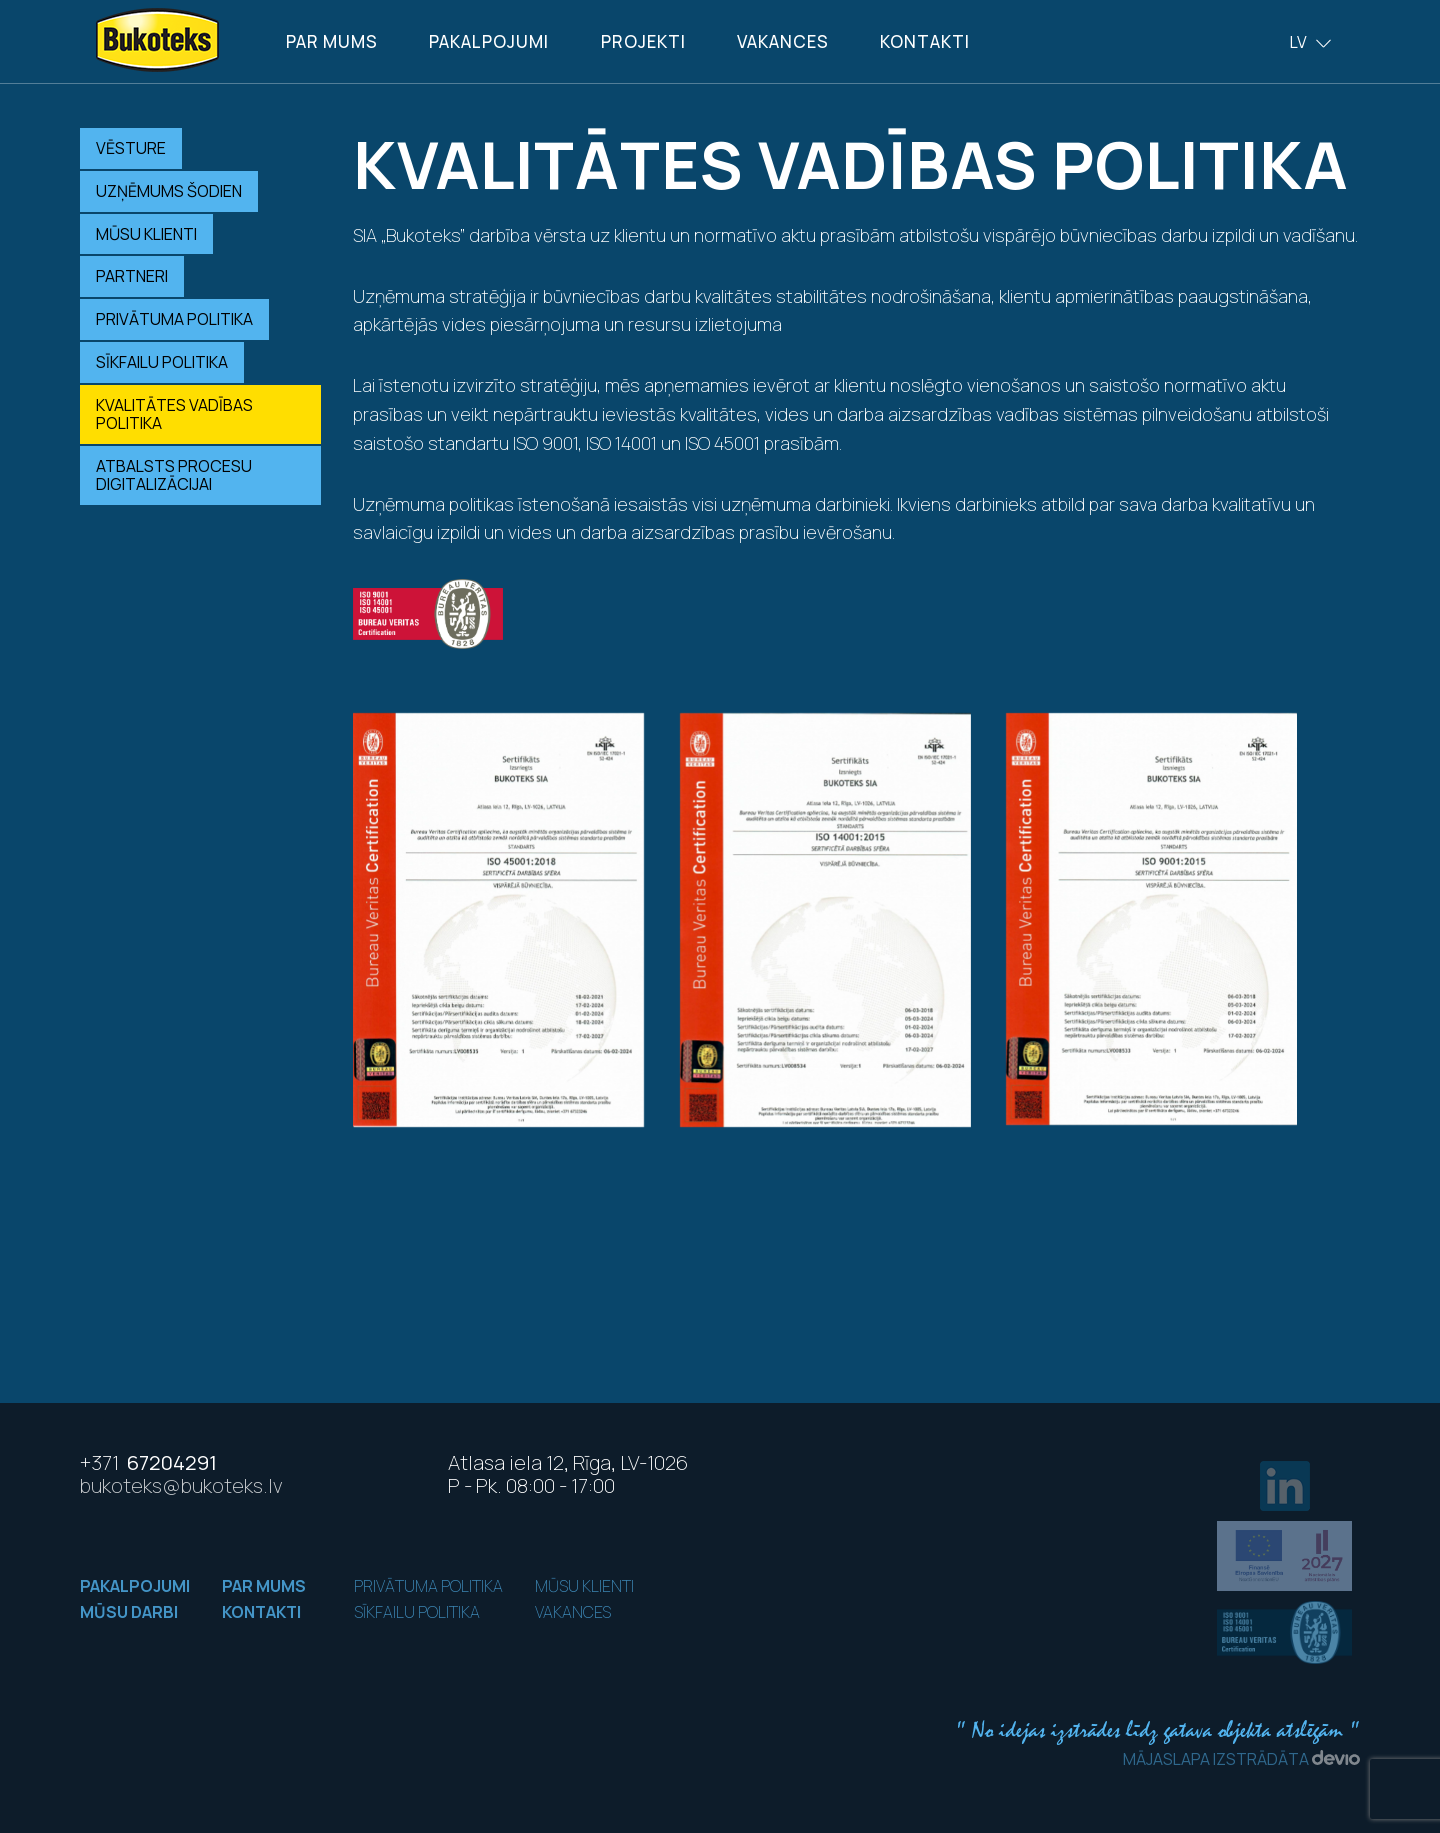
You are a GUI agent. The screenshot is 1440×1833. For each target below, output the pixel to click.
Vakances (783, 41)
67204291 (148, 1462)
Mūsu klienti (146, 234)
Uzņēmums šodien (169, 191)
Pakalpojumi (489, 41)
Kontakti (925, 41)
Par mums (332, 41)
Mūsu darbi (129, 1612)
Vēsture (131, 148)
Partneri (132, 276)
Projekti (643, 41)
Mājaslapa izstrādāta (1241, 1759)
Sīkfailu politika (162, 362)
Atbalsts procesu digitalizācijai (174, 475)
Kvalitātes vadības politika (174, 414)
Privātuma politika (174, 319)
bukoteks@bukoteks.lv (181, 1485)
